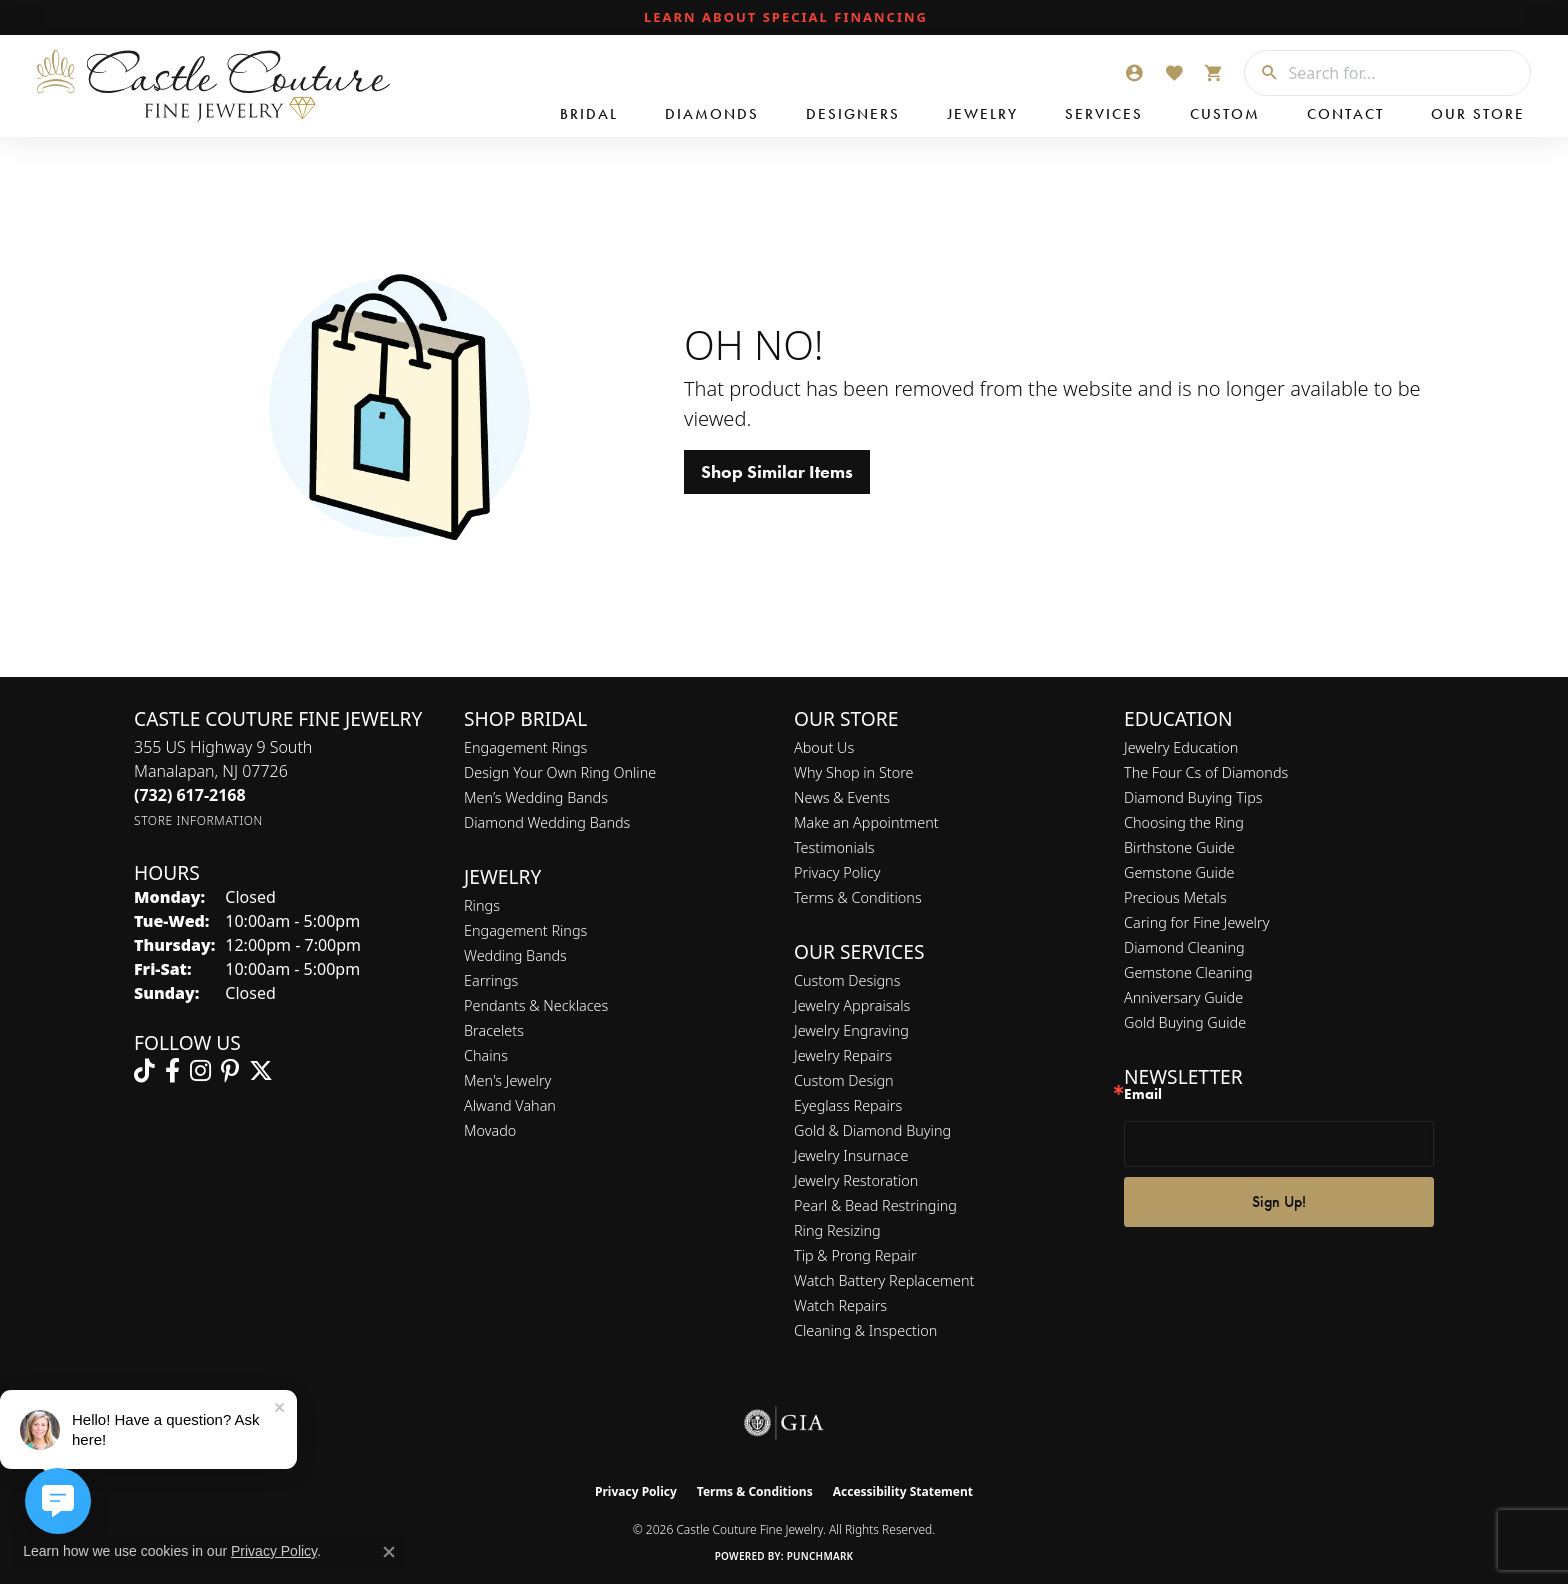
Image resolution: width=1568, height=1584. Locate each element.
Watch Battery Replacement (884, 1280)
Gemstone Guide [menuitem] (1179, 872)
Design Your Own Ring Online (560, 772)
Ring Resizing (837, 1230)
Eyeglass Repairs (848, 1105)
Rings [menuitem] (482, 905)
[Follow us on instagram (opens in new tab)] (200, 1071)
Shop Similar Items (777, 472)
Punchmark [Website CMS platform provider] (820, 1556)
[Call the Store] (190, 795)
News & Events (842, 797)
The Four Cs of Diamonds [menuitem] (1206, 772)
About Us (824, 747)
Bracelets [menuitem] (494, 1030)
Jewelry (982, 114)
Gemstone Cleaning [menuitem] (1188, 972)
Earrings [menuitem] (491, 980)
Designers (853, 114)
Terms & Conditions (858, 897)
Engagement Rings (525, 747)
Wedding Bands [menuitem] (515, 955)
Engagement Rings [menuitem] (525, 930)
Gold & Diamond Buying (872, 1130)
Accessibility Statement (903, 1491)
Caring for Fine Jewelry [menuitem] (1196, 922)
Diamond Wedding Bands (547, 822)
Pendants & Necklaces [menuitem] (536, 1005)
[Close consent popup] (389, 1552)
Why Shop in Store (853, 772)
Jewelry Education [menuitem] (1181, 747)
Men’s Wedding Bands (536, 797)
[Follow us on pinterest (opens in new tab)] (230, 1071)
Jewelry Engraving (851, 1030)
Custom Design (844, 1080)
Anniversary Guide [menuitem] (1183, 997)
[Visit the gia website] (784, 1423)
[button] (1134, 73)
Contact (1345, 114)
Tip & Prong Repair (855, 1255)
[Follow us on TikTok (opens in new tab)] (144, 1071)
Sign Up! (1279, 1201)
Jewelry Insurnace (851, 1155)
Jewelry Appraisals (852, 1005)
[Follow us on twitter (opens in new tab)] (261, 1071)
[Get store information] (198, 820)
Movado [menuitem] (490, 1130)
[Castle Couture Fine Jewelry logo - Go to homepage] (210, 86)
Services (1104, 114)
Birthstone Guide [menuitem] (1179, 847)
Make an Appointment (866, 822)
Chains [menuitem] (486, 1055)
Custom (1225, 114)
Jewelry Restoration (856, 1180)
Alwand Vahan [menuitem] (510, 1105)
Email (1143, 1094)
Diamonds (712, 114)
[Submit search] (1262, 73)
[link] (784, 18)
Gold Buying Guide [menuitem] (1185, 1022)
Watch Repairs (840, 1305)
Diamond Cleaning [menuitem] (1184, 947)
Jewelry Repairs (843, 1055)
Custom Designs (847, 980)
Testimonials (834, 847)
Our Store (1478, 114)
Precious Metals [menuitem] (1175, 897)
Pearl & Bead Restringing (875, 1205)
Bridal (589, 114)
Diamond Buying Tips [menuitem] (1193, 797)
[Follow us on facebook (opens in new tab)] (172, 1071)
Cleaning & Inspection (865, 1330)
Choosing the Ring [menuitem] (1184, 822)
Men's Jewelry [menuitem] (507, 1080)
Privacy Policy (837, 872)
